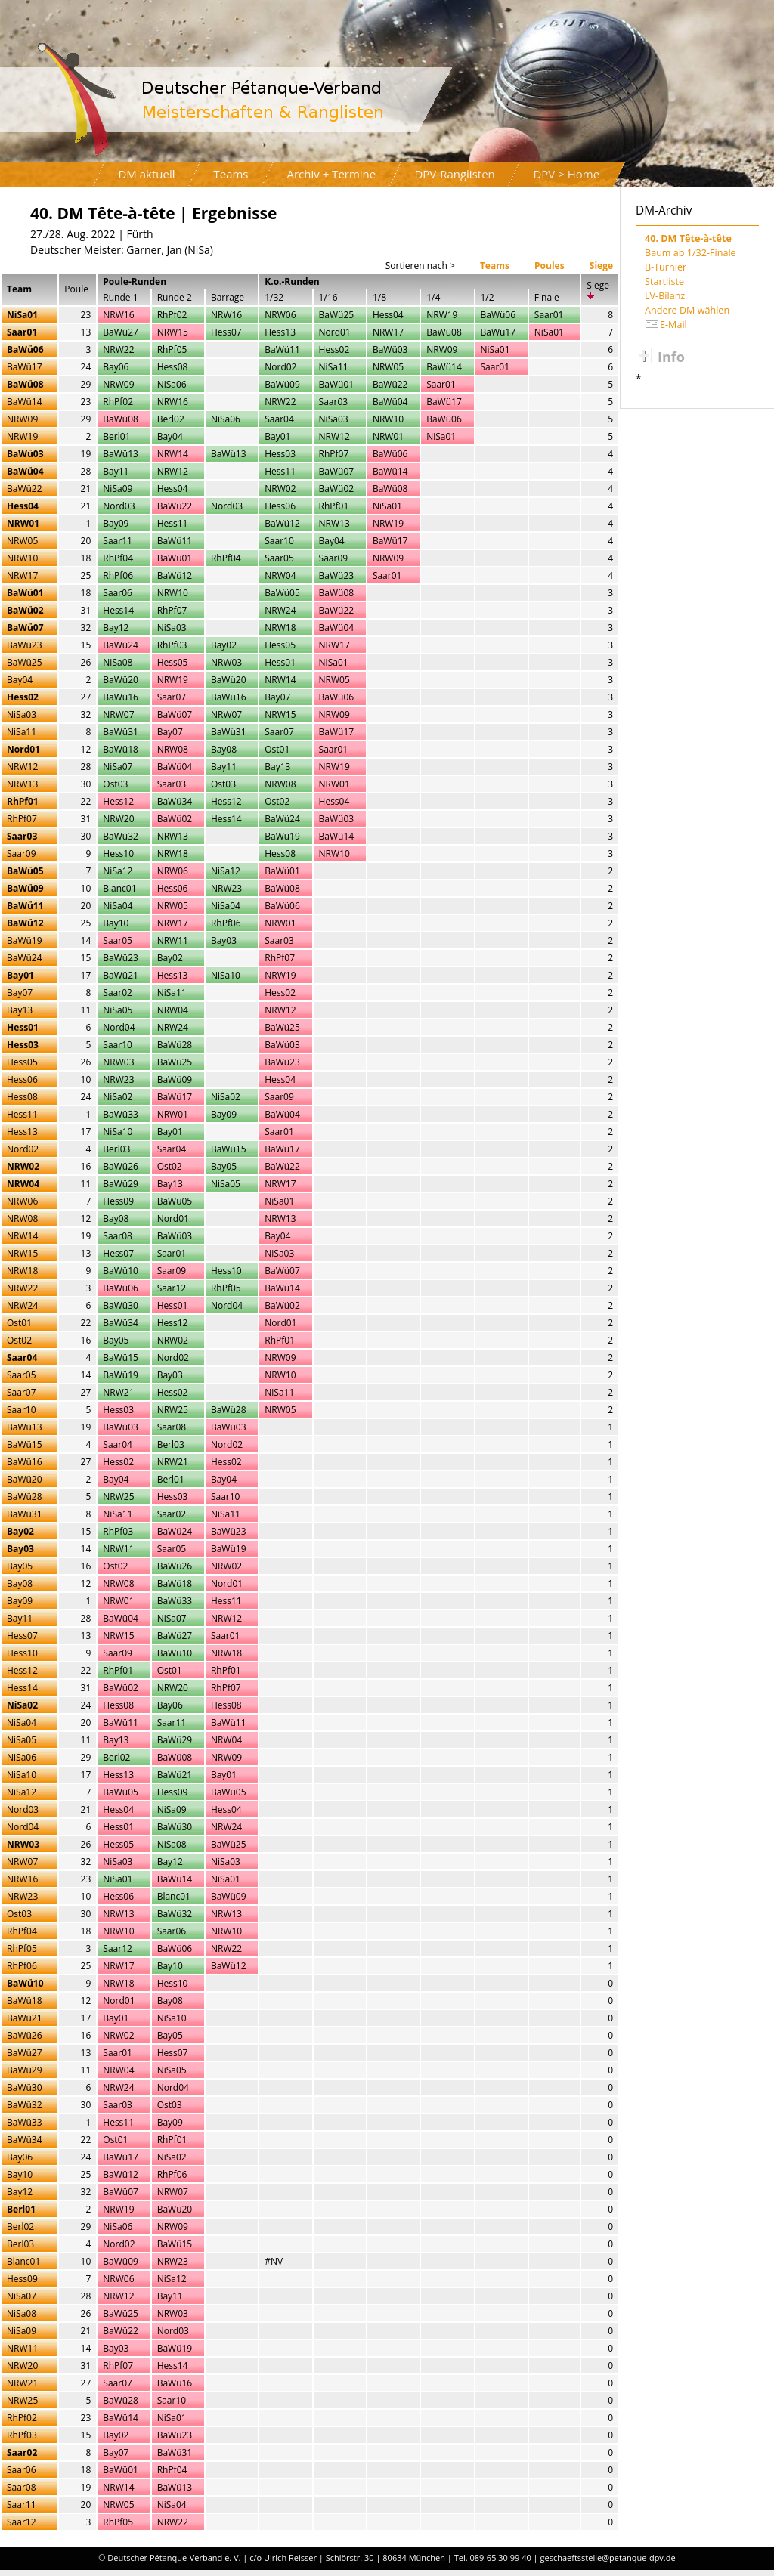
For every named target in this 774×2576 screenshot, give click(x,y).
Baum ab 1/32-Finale (690, 252)
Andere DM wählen (687, 310)
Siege (601, 265)
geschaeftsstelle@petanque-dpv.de (608, 2557)
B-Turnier (665, 267)
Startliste (664, 281)
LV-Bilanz (665, 295)
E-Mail (673, 324)
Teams (494, 265)
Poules (549, 265)
